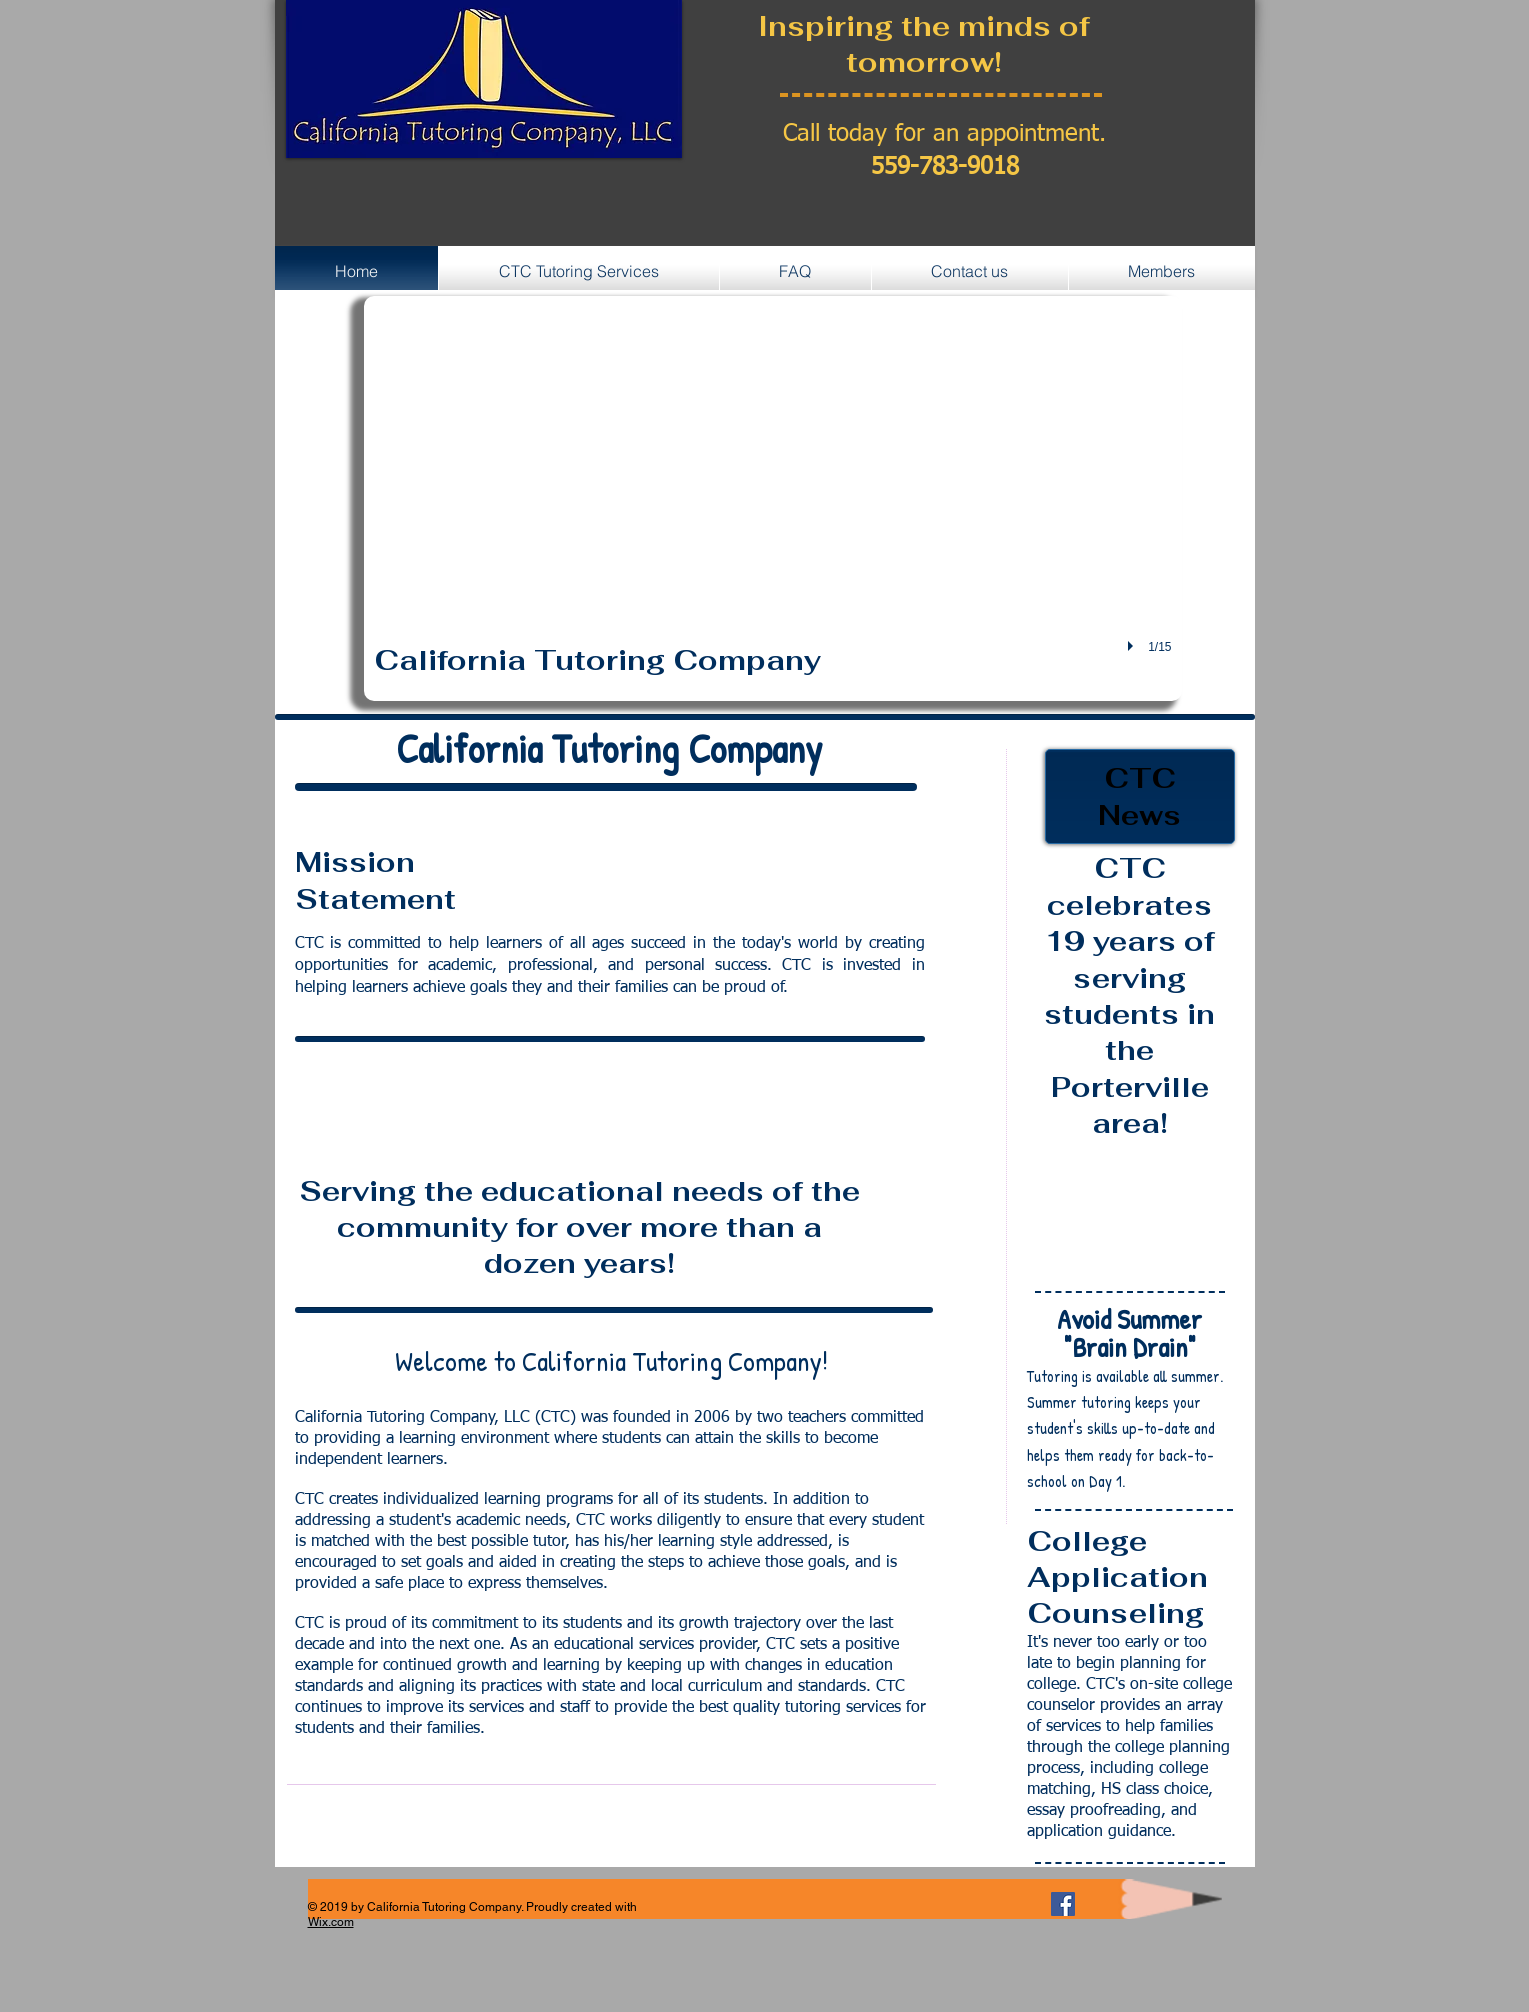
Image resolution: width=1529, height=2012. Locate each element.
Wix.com (331, 1922)
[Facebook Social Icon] (1063, 1904)
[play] (1133, 646)
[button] (773, 498)
